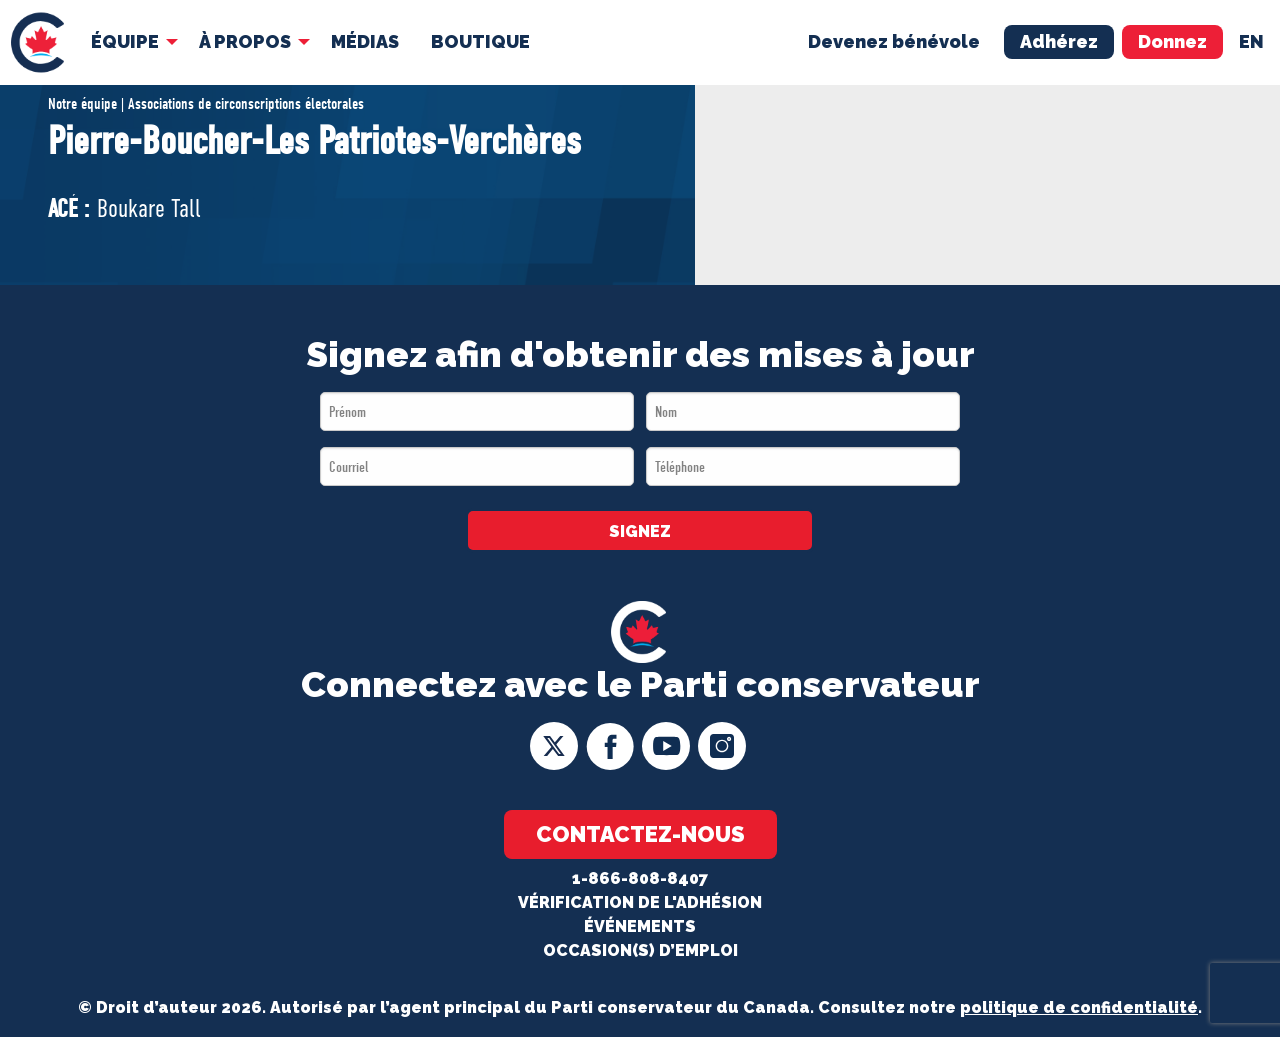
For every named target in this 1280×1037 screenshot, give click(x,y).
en (1251, 41)
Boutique (480, 41)
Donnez (1172, 41)
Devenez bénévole (894, 41)
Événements (640, 926)
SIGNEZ (640, 531)
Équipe (125, 41)
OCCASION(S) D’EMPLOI (640, 950)
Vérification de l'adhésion (640, 902)
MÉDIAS (365, 41)
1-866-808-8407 (640, 878)
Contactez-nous (640, 834)
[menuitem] (37, 42)
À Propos (245, 41)
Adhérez (1059, 41)
